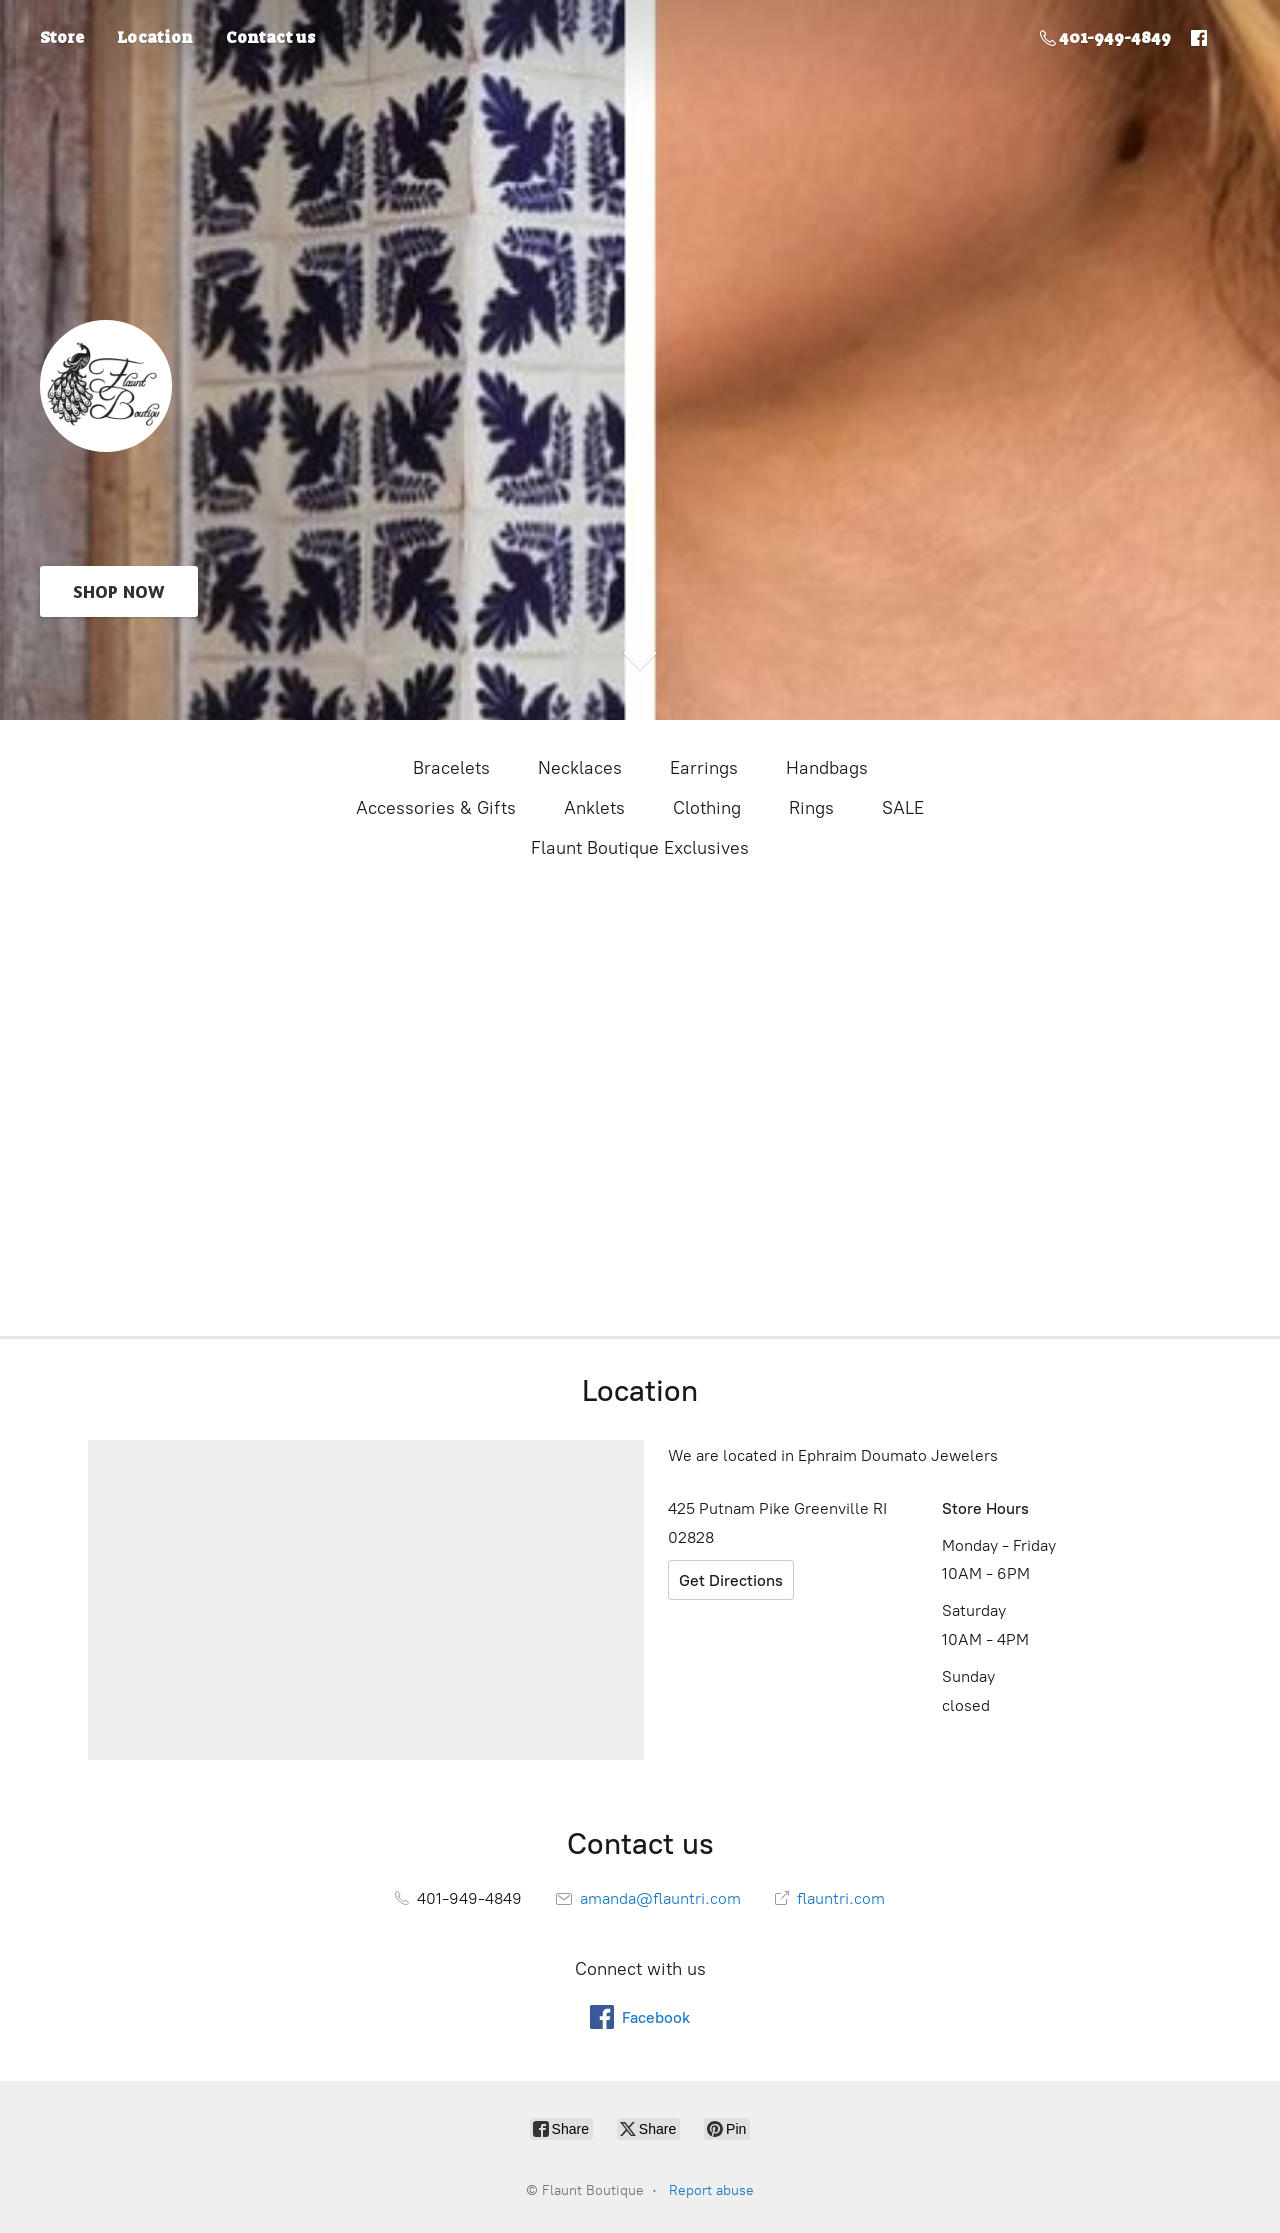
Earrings (704, 768)
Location (155, 37)
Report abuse (711, 2190)
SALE (903, 808)
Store (62, 37)
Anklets (594, 808)
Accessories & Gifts (436, 808)
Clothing (707, 808)
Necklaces (580, 768)
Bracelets (451, 768)
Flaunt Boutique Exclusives (640, 848)
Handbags (827, 768)
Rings (811, 808)
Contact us (270, 37)
